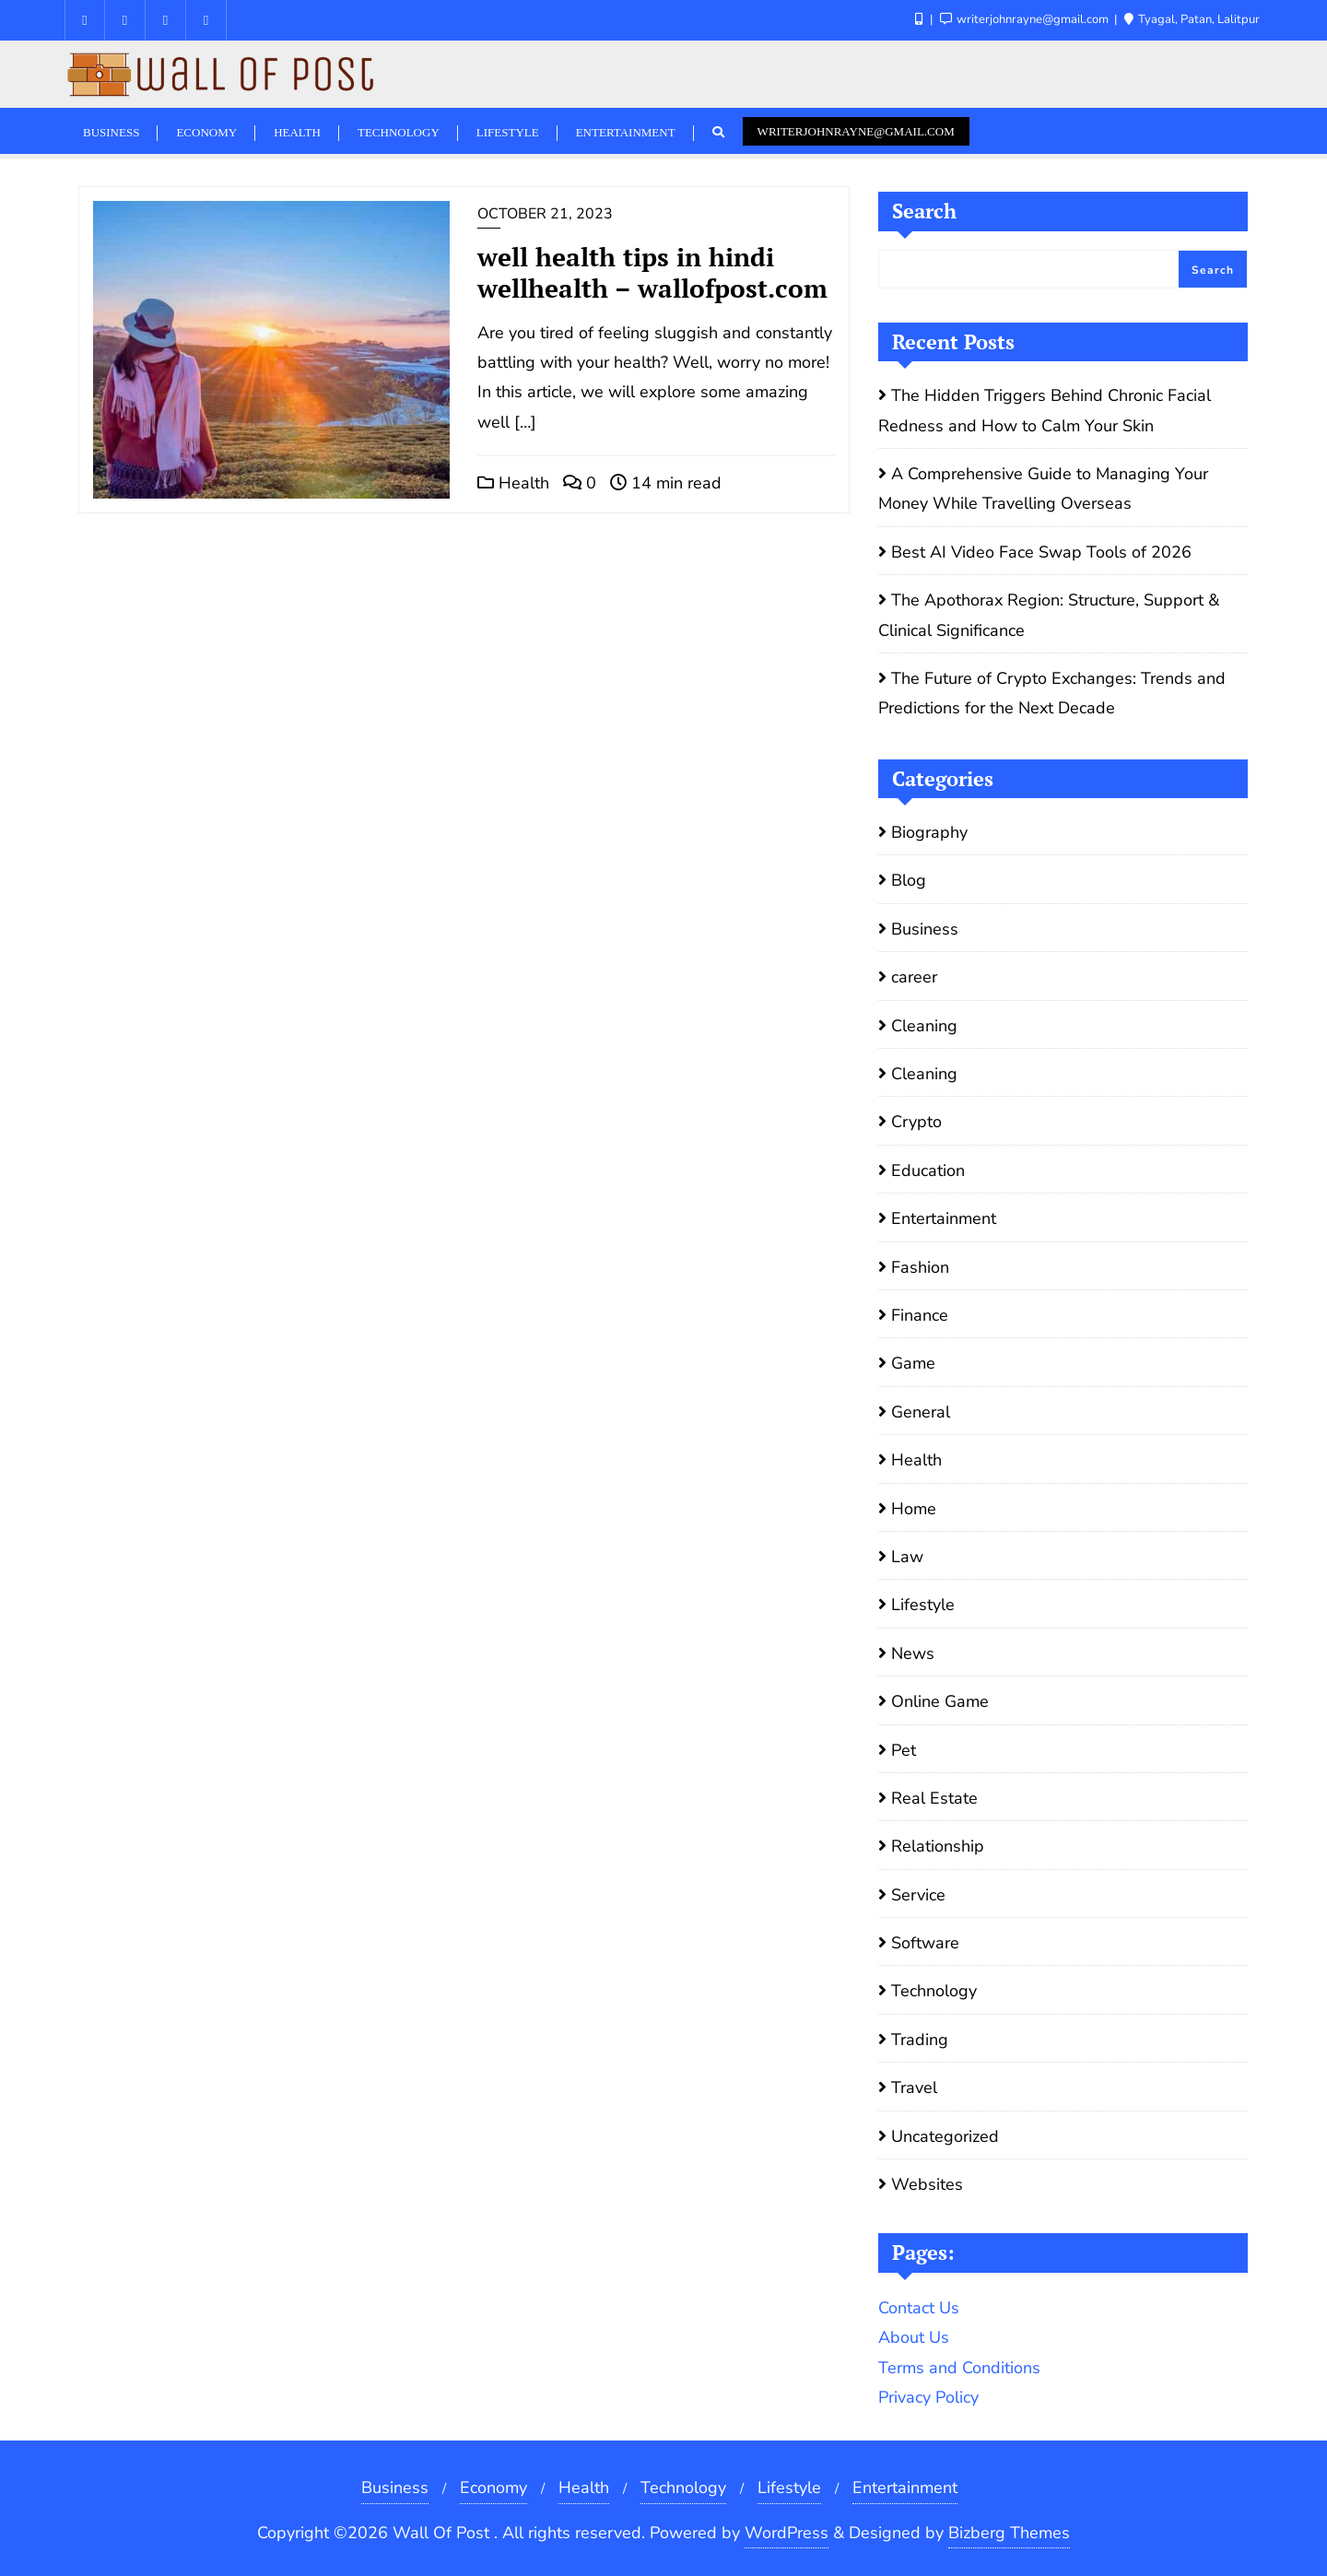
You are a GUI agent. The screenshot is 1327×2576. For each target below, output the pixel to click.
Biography (929, 832)
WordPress (786, 2533)
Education (928, 1170)
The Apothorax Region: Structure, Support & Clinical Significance (1048, 615)
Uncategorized (945, 2136)
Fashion (920, 1267)
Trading (919, 2040)
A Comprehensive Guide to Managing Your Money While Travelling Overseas (1043, 488)
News (912, 1653)
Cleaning (924, 1026)
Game (913, 1363)
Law (907, 1557)
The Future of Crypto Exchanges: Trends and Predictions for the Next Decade (1052, 693)
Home (913, 1509)
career (914, 977)
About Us (913, 2337)
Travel (914, 2087)
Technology (934, 1991)
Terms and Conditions (959, 2368)
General (920, 1412)
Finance (919, 1315)
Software (925, 1943)
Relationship (937, 1846)
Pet (903, 1750)
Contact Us (918, 2308)
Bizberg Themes (1009, 2533)
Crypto (916, 1122)
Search (924, 210)
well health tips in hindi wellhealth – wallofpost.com (652, 272)
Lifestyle (923, 1605)
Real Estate (934, 1798)
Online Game (940, 1701)
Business (924, 929)
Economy (493, 2487)
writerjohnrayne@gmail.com (856, 131)
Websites (927, 2184)
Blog (908, 880)
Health (513, 483)
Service (918, 1895)
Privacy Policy (928, 2397)
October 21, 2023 (545, 214)
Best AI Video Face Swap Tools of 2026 (1041, 552)
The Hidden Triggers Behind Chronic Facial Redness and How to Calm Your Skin (1044, 410)
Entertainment (943, 1218)
